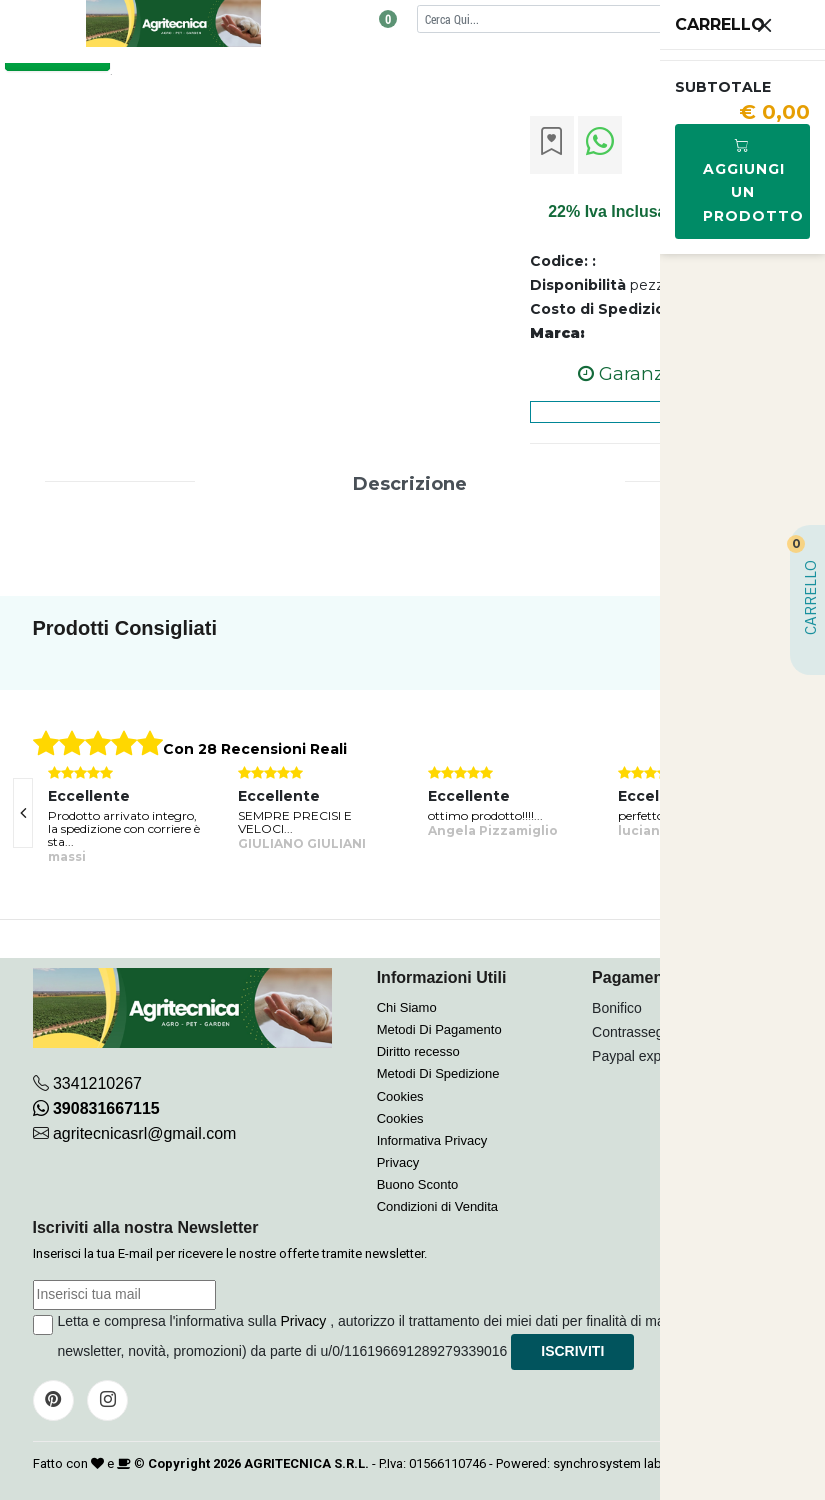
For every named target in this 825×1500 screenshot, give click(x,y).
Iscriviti (572, 1351)
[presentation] (23, 813)
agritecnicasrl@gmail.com (144, 1133)
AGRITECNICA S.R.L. (306, 1463)
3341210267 (97, 1083)
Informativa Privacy (432, 1140)
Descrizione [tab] (410, 484)
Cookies (400, 1096)
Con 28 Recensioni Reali (255, 749)
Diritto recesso (418, 1051)
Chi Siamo (407, 1007)
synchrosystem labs (611, 1463)
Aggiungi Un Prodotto (753, 180)
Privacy (398, 1162)
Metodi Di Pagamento (439, 1029)
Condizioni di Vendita (437, 1206)
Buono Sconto (418, 1184)
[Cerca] (585, 18)
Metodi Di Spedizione (438, 1073)
